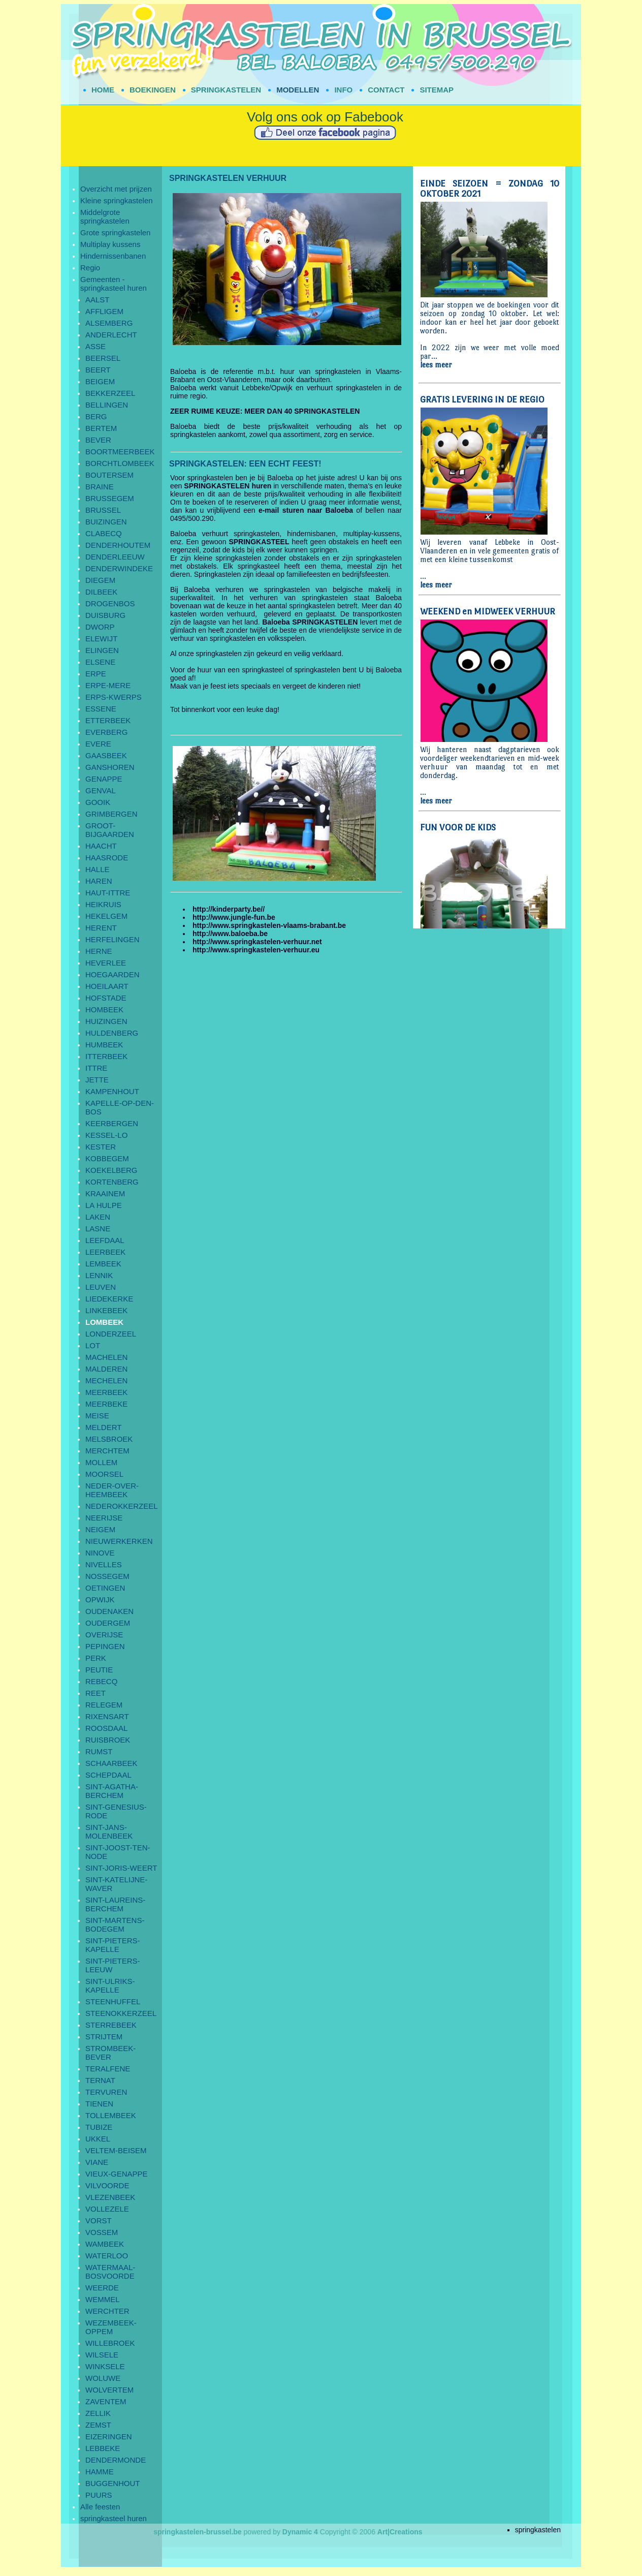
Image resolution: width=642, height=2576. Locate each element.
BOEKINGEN (153, 89)
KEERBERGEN (111, 1123)
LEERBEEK (105, 1252)
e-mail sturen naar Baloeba (306, 510)
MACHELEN (106, 1357)
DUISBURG (105, 615)
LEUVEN (100, 1287)
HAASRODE (106, 857)
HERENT (101, 927)
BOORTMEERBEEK (119, 451)
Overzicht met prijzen (116, 188)
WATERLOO (106, 2255)
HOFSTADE (105, 998)
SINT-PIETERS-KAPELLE (112, 1944)
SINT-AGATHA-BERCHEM (111, 1790)
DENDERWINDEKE (119, 568)
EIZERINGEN (108, 2436)
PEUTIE (99, 1669)
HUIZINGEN (106, 1021)
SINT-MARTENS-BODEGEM (114, 1924)
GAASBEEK (106, 755)
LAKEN (97, 1217)
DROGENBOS (110, 603)
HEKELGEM (106, 916)
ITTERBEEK (106, 1056)
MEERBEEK (106, 1392)
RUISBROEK (107, 1739)
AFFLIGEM (104, 311)
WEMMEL (102, 2299)
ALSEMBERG (109, 323)
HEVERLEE (105, 962)
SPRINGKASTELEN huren (227, 486)
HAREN (98, 881)
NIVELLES (103, 1564)
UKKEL (97, 2138)
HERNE (98, 951)
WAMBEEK (104, 2244)
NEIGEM (100, 1529)
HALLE (97, 869)
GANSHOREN (110, 767)
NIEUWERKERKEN (119, 1541)
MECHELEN (106, 1380)
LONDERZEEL (110, 1333)
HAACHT (101, 846)
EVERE (98, 743)
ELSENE (100, 662)
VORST (98, 2220)
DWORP (100, 627)
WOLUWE (102, 2378)
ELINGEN (102, 650)
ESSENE (100, 708)
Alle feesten (100, 2506)
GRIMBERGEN (111, 814)
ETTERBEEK (108, 720)
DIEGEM (100, 580)
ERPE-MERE (108, 685)
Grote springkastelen (115, 232)
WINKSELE (105, 2366)
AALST (97, 299)
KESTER (100, 1146)
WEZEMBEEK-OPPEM (111, 2327)
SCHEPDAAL (108, 1775)
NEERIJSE (103, 1517)
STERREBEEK (111, 2025)
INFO (343, 89)
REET (95, 1693)
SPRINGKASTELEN (226, 89)
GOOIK (97, 802)
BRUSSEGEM (109, 498)
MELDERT (103, 1427)
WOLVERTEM (109, 2389)
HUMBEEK (104, 1044)
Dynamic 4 (300, 2532)
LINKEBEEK (106, 1310)
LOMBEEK (104, 1322)
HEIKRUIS (103, 904)
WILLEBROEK (110, 2343)
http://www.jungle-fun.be (233, 917)
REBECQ (101, 1681)
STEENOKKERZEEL (120, 2013)
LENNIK (99, 1275)
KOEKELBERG (111, 1170)
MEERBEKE (106, 1404)
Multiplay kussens (110, 244)
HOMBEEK (104, 1009)
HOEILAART (107, 986)
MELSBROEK (109, 1439)
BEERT (98, 369)
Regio (90, 267)
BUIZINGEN (106, 521)
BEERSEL (102, 358)
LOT (92, 1345)
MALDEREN (106, 1368)
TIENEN (99, 2103)
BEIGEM (100, 381)
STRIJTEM (103, 2036)
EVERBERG (106, 732)
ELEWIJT (101, 638)
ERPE (95, 673)
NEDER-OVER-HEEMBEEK (112, 1490)
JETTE (97, 1079)
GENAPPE (103, 778)
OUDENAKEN (109, 1611)
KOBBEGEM (107, 1158)
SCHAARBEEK (111, 1763)
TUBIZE (98, 2127)
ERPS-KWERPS (113, 697)
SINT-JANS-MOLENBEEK (109, 1831)
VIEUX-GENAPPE (116, 2173)
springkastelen (538, 2530)
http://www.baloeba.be (230, 933)
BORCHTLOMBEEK (119, 463)
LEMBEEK (103, 1263)
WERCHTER (107, 2311)
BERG (96, 416)
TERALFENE (107, 2068)
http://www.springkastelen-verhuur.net (257, 942)
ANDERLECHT (111, 334)
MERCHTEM (107, 1450)
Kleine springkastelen (116, 200)
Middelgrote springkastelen (105, 216)
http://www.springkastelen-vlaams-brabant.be (269, 925)
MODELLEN (297, 89)
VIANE (96, 2162)
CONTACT (386, 89)
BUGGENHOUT (112, 2483)
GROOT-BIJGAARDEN (109, 830)
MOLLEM (101, 1462)
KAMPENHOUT (112, 1091)
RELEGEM (103, 1704)
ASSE (95, 346)
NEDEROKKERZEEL (121, 1506)
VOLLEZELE (107, 2209)
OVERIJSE (104, 1634)
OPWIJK (100, 1599)
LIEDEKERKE (109, 1298)
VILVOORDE (107, 2185)
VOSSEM (101, 2232)
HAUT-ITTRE (107, 892)
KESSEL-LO (106, 1135)
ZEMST (98, 2424)
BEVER (98, 440)
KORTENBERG (112, 1181)
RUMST (98, 1751)
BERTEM (101, 428)
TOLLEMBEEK (110, 2115)
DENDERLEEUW (115, 556)
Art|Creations (400, 2532)
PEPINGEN (105, 1646)
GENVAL (100, 790)
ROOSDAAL (106, 1728)
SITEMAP (437, 89)
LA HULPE (103, 1205)
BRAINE (99, 486)
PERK (95, 1658)
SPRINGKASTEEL (259, 542)
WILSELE (101, 2354)
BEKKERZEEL (110, 393)
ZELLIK (98, 2413)
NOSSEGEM (107, 1576)
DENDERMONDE (115, 2460)
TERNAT (100, 2080)
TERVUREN (106, 2092)
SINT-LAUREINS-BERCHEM (115, 1904)
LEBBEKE (102, 2448)
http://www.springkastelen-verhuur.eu (255, 950)
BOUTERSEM (109, 475)
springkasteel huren (113, 2518)
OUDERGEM (107, 1623)
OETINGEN (105, 1588)
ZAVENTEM (105, 2401)
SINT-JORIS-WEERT (121, 1868)
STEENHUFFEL (112, 2001)
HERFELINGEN (112, 939)
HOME (102, 89)
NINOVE (100, 1552)
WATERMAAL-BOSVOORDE (110, 2271)
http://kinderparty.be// (228, 909)
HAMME (99, 2471)
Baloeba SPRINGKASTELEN (310, 622)
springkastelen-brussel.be (197, 2532)
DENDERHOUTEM (117, 545)
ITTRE (96, 1068)
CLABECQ (103, 533)
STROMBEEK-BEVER (110, 2052)
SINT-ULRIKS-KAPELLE (110, 1985)
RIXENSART (107, 1716)
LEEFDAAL (104, 1240)
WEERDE (102, 2287)
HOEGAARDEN (112, 974)
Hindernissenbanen (113, 256)
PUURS (98, 2495)
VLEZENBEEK (110, 2197)
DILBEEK (101, 591)
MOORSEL (104, 1474)
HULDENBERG (111, 1033)
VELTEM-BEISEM (116, 2150)
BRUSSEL (103, 510)
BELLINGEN (106, 404)
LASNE (97, 1228)
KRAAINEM (105, 1193)
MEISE (97, 1415)
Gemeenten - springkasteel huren (113, 283)
